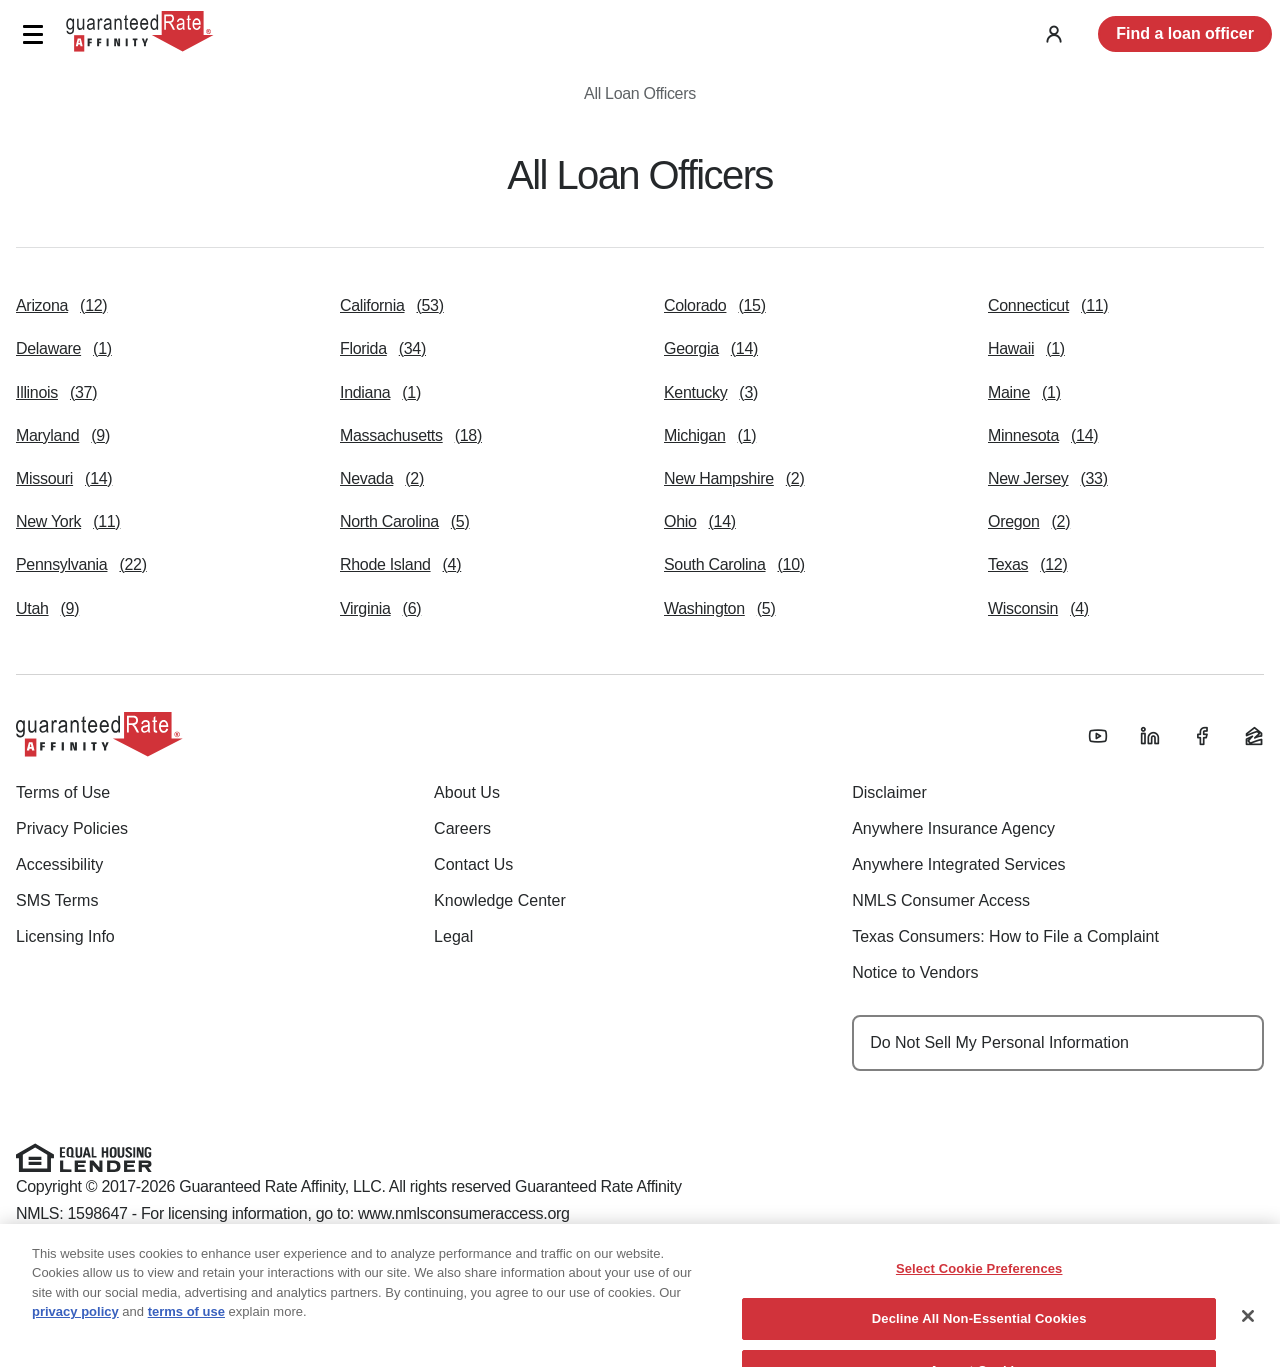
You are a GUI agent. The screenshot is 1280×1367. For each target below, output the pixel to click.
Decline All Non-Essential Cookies (979, 1345)
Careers (462, 828)
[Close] (1248, 1342)
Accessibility (59, 864)
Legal (453, 936)
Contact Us (473, 864)
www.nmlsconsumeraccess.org (464, 1213)
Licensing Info (65, 936)
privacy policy (75, 1338)
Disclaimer (889, 792)
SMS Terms (57, 900)
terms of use (186, 1338)
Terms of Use (63, 792)
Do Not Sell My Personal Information (999, 1042)
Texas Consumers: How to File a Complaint (1005, 936)
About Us (467, 792)
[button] (32, 34)
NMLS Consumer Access (941, 900)
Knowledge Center (500, 900)
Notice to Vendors (915, 972)
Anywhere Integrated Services (958, 864)
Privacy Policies (72, 828)
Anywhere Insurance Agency (953, 828)
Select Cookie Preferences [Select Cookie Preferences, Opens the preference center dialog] (979, 1294)
